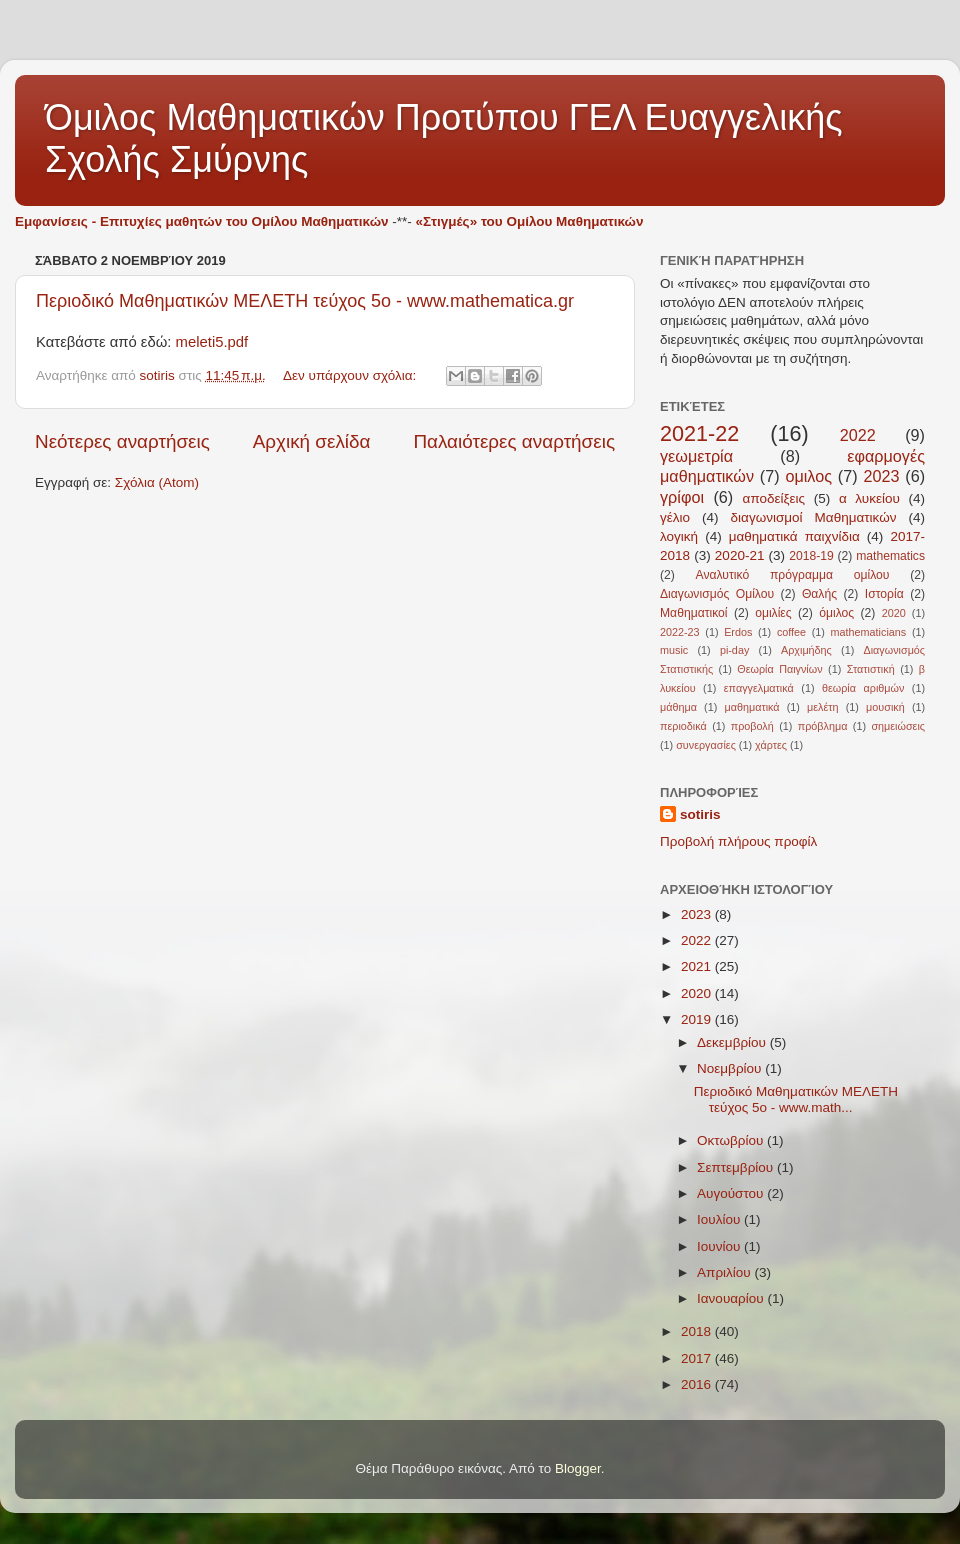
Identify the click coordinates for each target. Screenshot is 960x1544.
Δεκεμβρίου (733, 1042)
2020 (894, 613)
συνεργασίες (706, 745)
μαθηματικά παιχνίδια (794, 536)
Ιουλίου (720, 1219)
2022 (858, 435)
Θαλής (819, 594)
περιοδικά (683, 726)
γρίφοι (682, 497)
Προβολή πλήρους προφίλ (738, 841)
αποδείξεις (774, 498)
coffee (791, 632)
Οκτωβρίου (732, 1140)
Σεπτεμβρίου (737, 1167)
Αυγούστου (732, 1193)
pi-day (734, 650)
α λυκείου (869, 498)
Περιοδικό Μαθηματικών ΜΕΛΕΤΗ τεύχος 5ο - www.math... (796, 1099)
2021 (698, 966)
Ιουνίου (720, 1246)
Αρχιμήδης (806, 650)
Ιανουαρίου (732, 1298)
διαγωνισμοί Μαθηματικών (814, 517)
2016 (698, 1384)
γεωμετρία (696, 456)
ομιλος (808, 476)
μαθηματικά (751, 707)
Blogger (578, 1468)
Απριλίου (725, 1272)
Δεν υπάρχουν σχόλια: (351, 375)
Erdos (738, 632)
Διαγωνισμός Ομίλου (717, 594)
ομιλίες (773, 613)
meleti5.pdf (212, 342)
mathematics (890, 556)
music (674, 650)
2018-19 (811, 556)
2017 (698, 1358)
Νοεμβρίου (731, 1068)
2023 (881, 476)
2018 (698, 1331)
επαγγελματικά (759, 688)
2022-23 (680, 632)
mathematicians (869, 632)
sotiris (700, 814)
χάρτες (771, 745)
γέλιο (675, 517)
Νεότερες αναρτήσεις (122, 441)
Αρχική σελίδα (312, 441)
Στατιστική (871, 669)
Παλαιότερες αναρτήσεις (514, 441)
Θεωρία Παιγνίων (779, 669)
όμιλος (836, 613)
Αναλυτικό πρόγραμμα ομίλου (793, 575)
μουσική (885, 707)
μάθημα (678, 707)
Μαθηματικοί (694, 613)
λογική (679, 536)
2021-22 (699, 433)
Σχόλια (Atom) (157, 482)
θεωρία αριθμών (863, 688)
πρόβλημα (823, 726)
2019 (698, 1019)
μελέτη (823, 707)
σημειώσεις (898, 726)
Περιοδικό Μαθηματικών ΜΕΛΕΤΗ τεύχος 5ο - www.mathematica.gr (305, 301)
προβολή (752, 726)
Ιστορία (884, 594)
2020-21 (740, 555)
